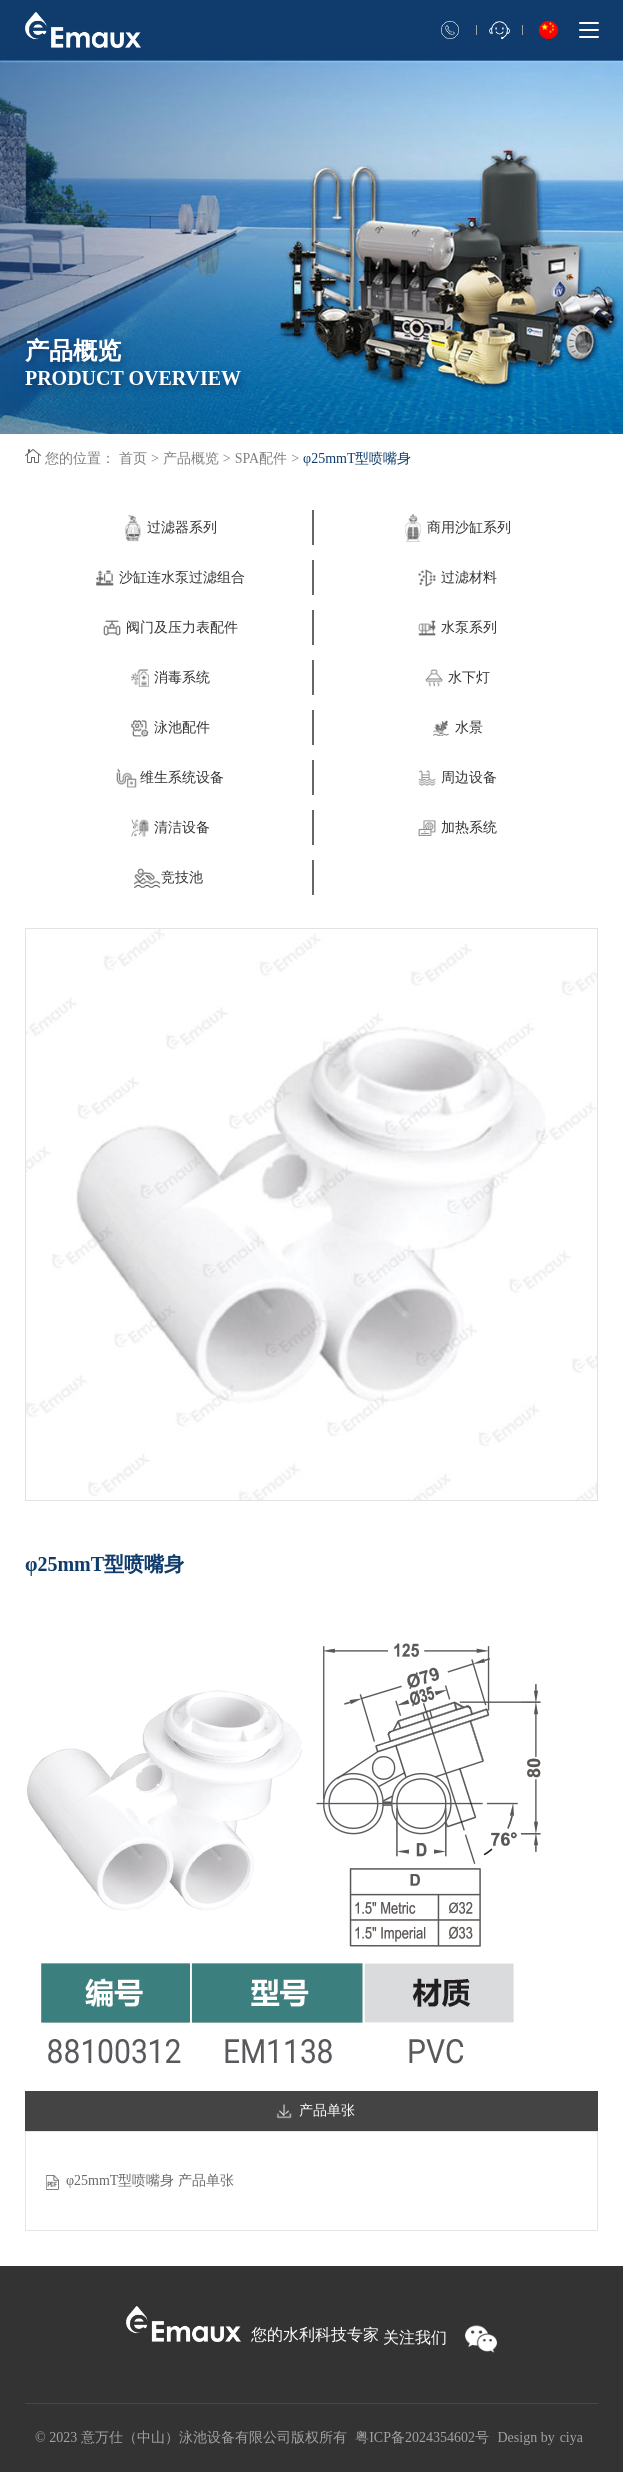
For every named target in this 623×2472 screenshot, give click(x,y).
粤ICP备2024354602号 (422, 2437)
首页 (133, 458)
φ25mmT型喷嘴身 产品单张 (150, 2180)
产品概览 (191, 458)
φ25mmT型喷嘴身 (357, 458)
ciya (571, 2437)
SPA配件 (261, 458)
